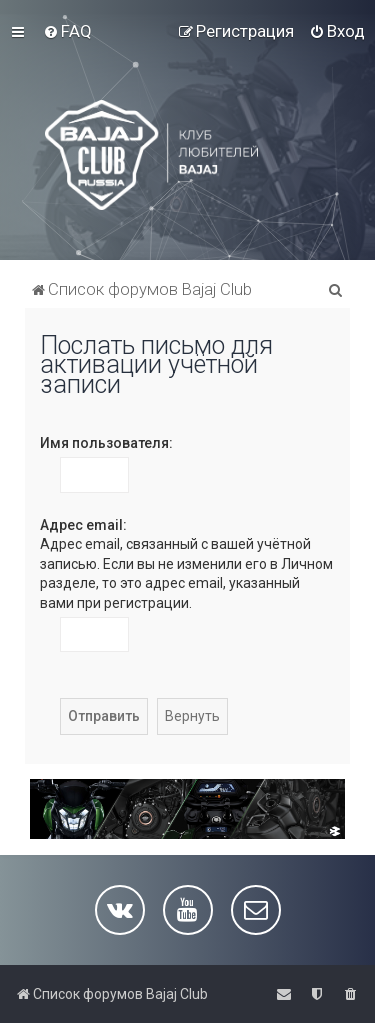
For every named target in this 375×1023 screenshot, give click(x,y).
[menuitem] (67, 31)
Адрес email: (83, 525)
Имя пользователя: (106, 443)
